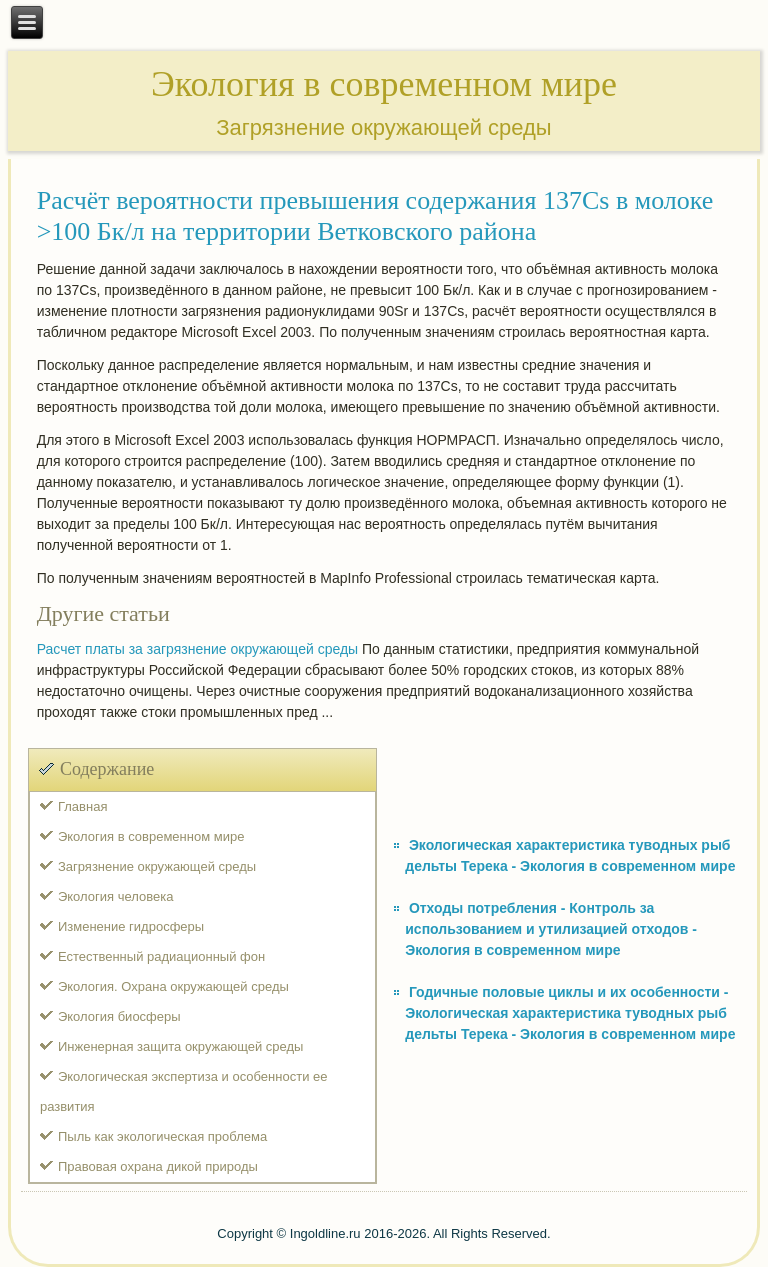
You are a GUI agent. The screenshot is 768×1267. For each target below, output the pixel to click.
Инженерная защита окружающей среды (181, 1046)
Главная (82, 806)
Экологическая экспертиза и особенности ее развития (184, 1091)
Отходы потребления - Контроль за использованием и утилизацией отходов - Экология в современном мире (551, 929)
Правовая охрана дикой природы (158, 1166)
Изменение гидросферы (131, 926)
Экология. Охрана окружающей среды (173, 986)
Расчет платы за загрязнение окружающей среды (198, 649)
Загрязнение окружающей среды (157, 866)
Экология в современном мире (151, 836)
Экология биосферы (119, 1016)
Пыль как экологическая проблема (162, 1136)
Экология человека (115, 896)
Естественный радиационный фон (161, 956)
